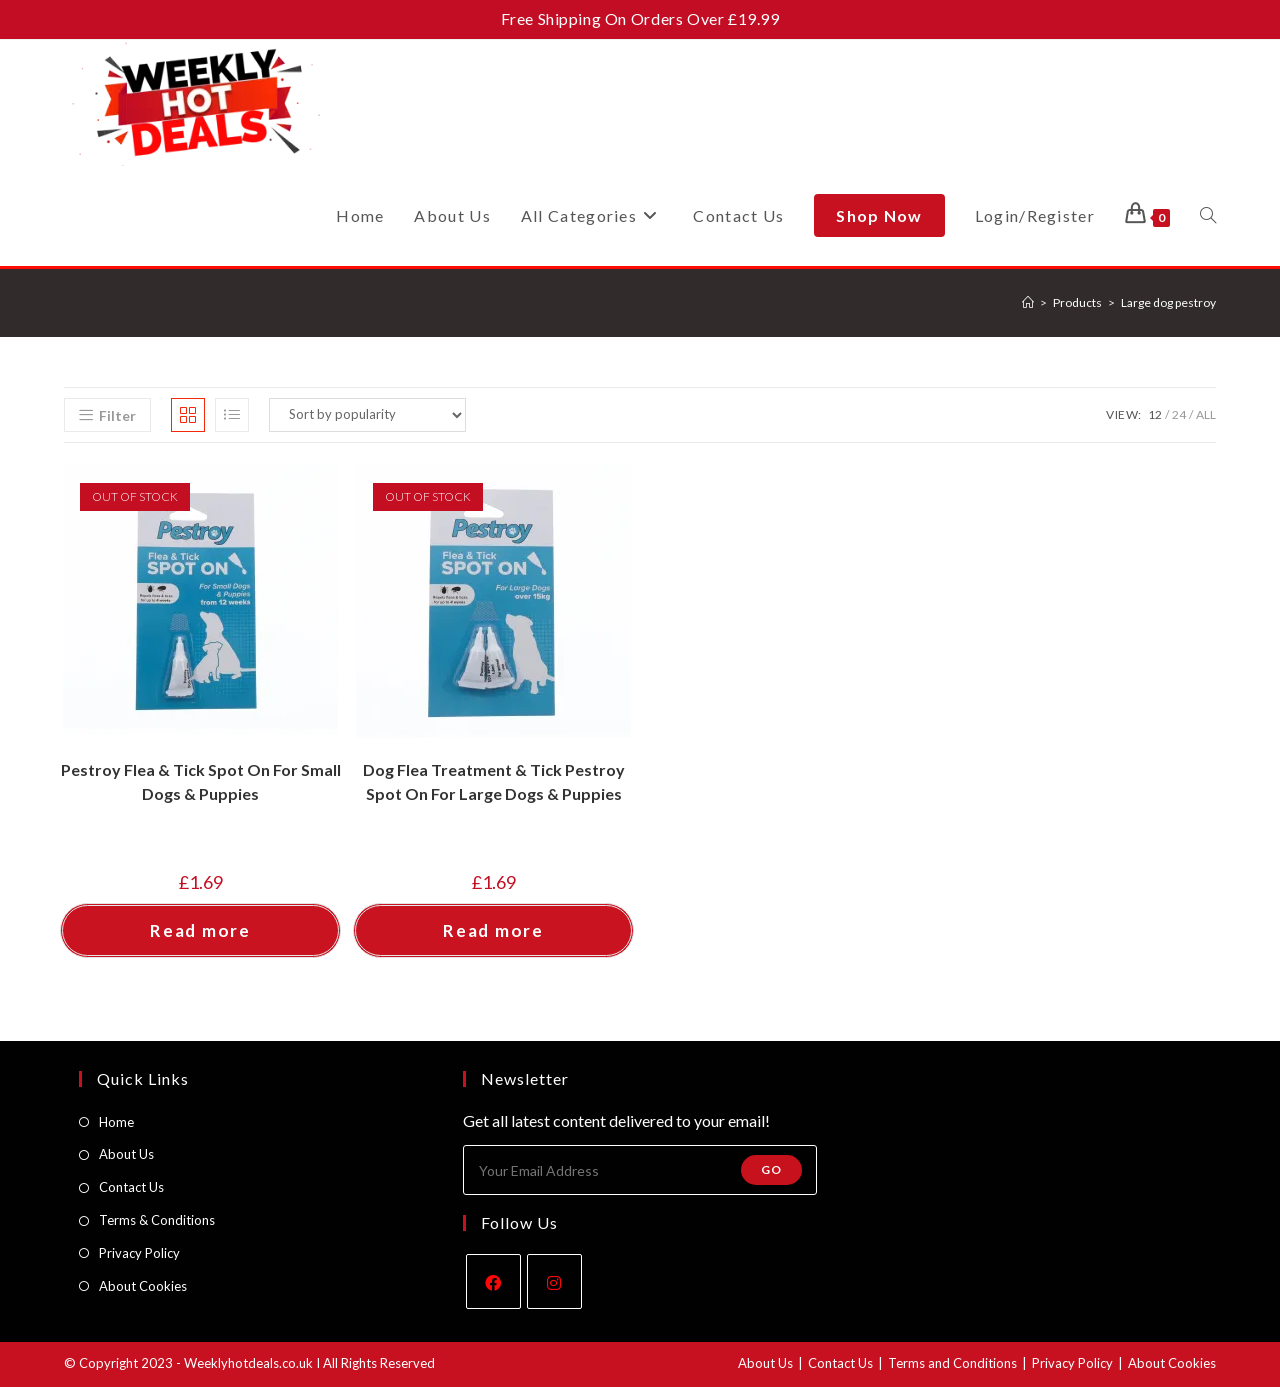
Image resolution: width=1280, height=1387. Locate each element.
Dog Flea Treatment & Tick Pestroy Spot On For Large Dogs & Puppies (494, 781)
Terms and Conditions (952, 1363)
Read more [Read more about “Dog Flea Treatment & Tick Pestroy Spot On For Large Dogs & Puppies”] (493, 930)
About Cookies (143, 1286)
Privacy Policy (139, 1253)
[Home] (1028, 302)
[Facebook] (493, 1281)
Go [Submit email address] (771, 1169)
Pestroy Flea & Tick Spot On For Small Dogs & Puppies (201, 781)
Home (116, 1122)
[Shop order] (367, 415)
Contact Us (131, 1187)
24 (1179, 414)
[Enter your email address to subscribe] (640, 1170)
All (1206, 414)
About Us (126, 1154)
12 (1155, 414)
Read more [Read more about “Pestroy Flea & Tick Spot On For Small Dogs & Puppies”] (200, 930)
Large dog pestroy (1168, 302)
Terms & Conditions (157, 1220)
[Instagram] (554, 1281)
